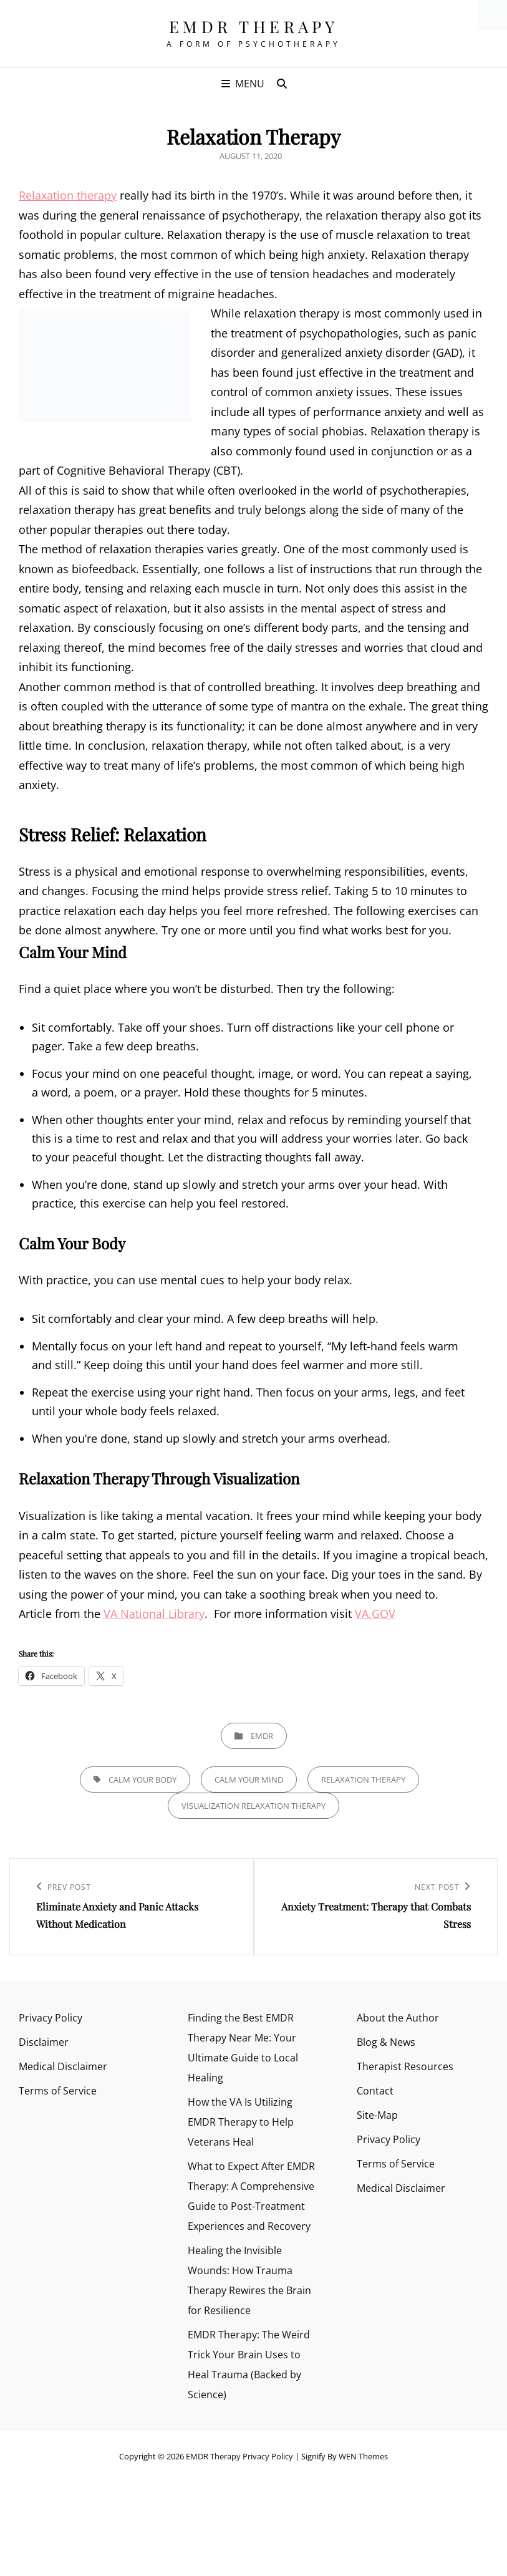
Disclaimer (44, 2042)
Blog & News (386, 2042)
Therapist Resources (405, 2066)
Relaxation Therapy (363, 1779)
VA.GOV (375, 1613)
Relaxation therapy (68, 195)
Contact (375, 2091)
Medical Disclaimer (63, 2066)
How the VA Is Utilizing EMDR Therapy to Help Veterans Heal (241, 2122)
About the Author (398, 2018)
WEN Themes (363, 2456)
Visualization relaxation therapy (253, 1805)
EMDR (262, 1735)
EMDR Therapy (254, 26)
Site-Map (377, 2115)
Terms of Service (58, 2091)
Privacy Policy (50, 2018)
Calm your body (142, 1779)
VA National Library (154, 1613)
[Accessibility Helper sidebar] (492, 15)
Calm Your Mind (249, 1779)
